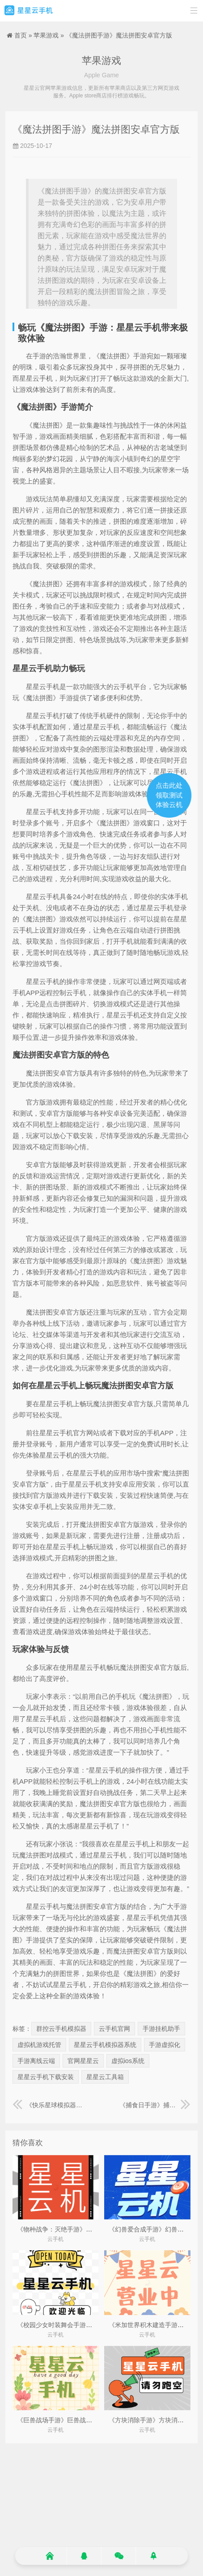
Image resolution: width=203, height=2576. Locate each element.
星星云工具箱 (105, 2076)
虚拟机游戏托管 (39, 2044)
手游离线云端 (36, 2060)
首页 (20, 35)
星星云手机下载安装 (45, 2076)
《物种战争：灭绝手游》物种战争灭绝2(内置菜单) (86, 2229)
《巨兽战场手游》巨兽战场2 (56, 2420)
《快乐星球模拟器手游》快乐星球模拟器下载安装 (48, 2105)
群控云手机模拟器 (61, 2028)
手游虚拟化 (164, 2044)
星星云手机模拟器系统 (105, 2044)
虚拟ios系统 (127, 2060)
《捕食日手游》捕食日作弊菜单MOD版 (154, 2105)
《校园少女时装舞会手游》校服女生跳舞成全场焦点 (89, 2324)
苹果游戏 (46, 35)
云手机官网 (114, 2028)
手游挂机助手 (161, 2028)
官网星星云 (83, 2060)
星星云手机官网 (28, 10)
